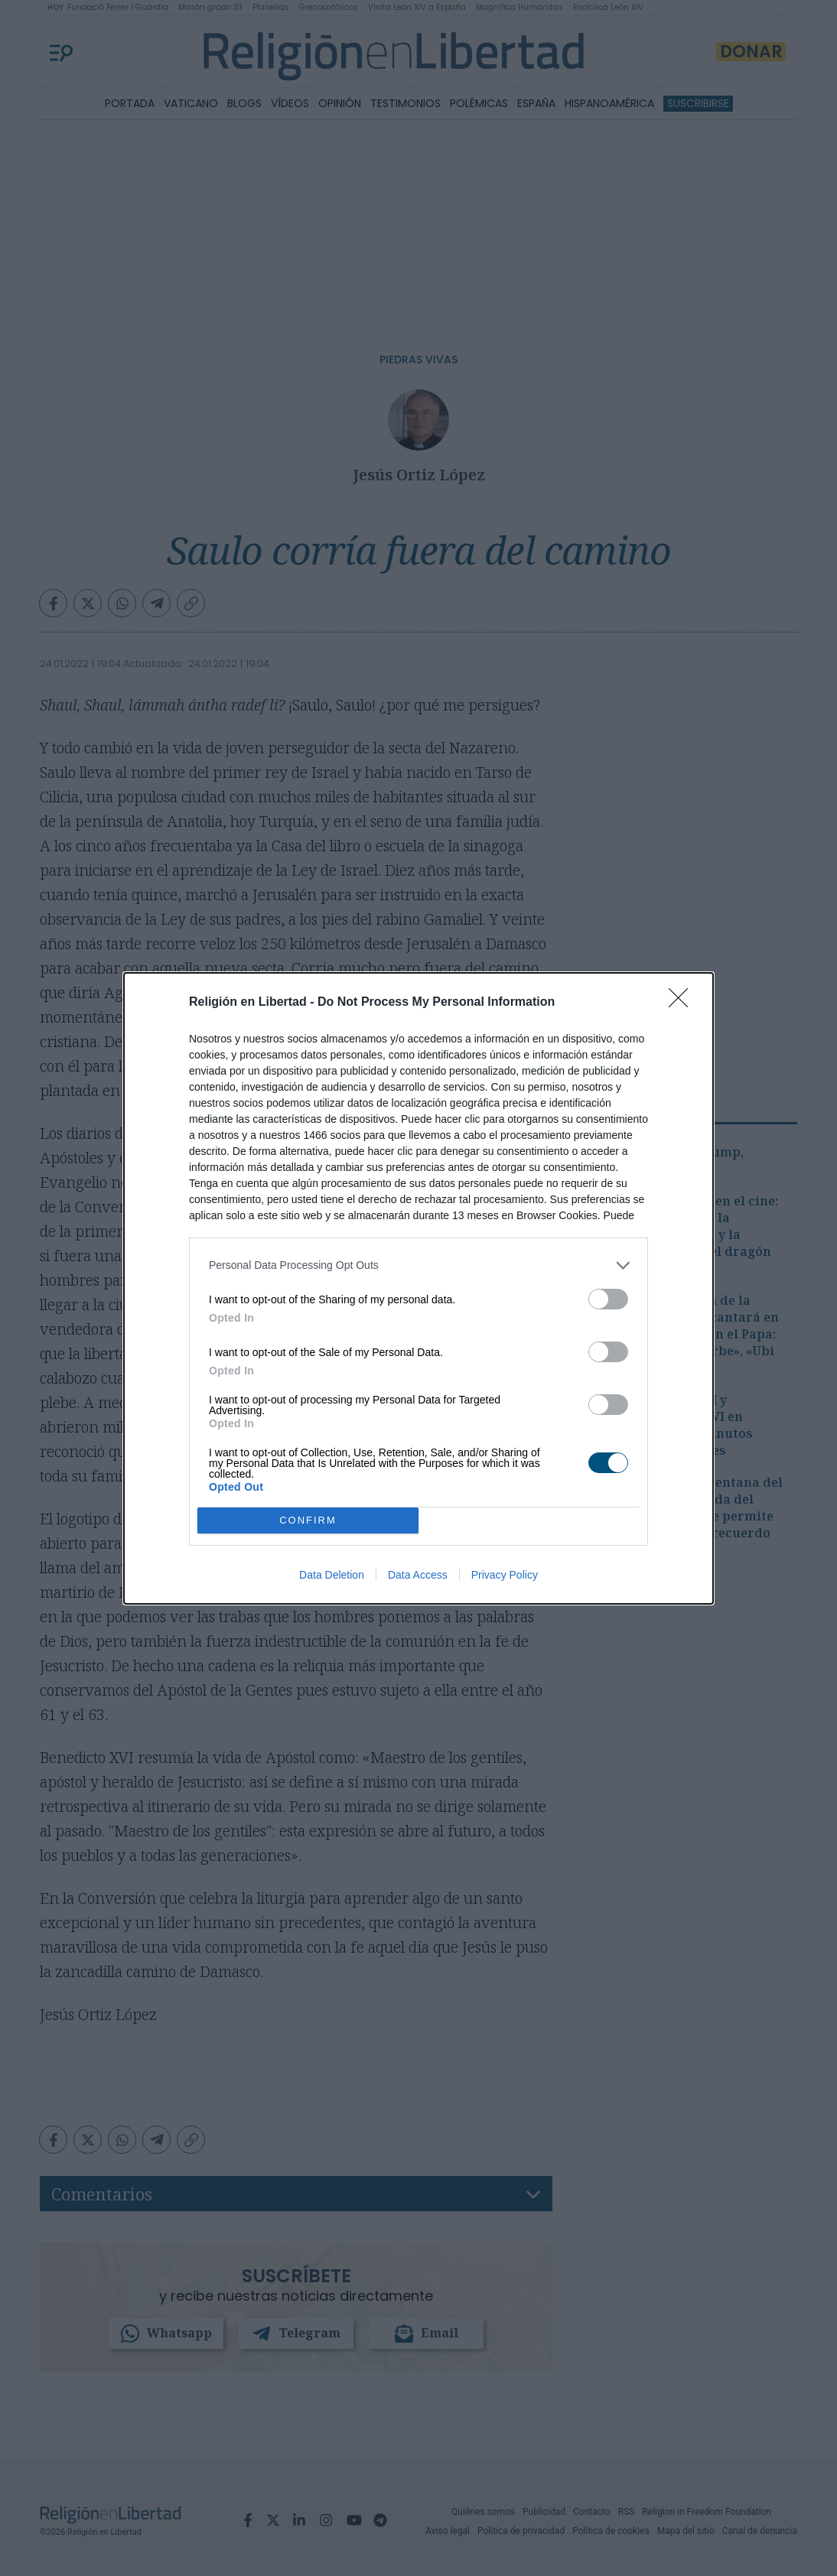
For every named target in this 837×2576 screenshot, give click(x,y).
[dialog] (418, 1288)
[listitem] (418, 1265)
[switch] (608, 1299)
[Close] (683, 1002)
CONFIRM (308, 1520)
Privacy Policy (504, 1575)
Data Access (418, 1575)
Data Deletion (331, 1575)
